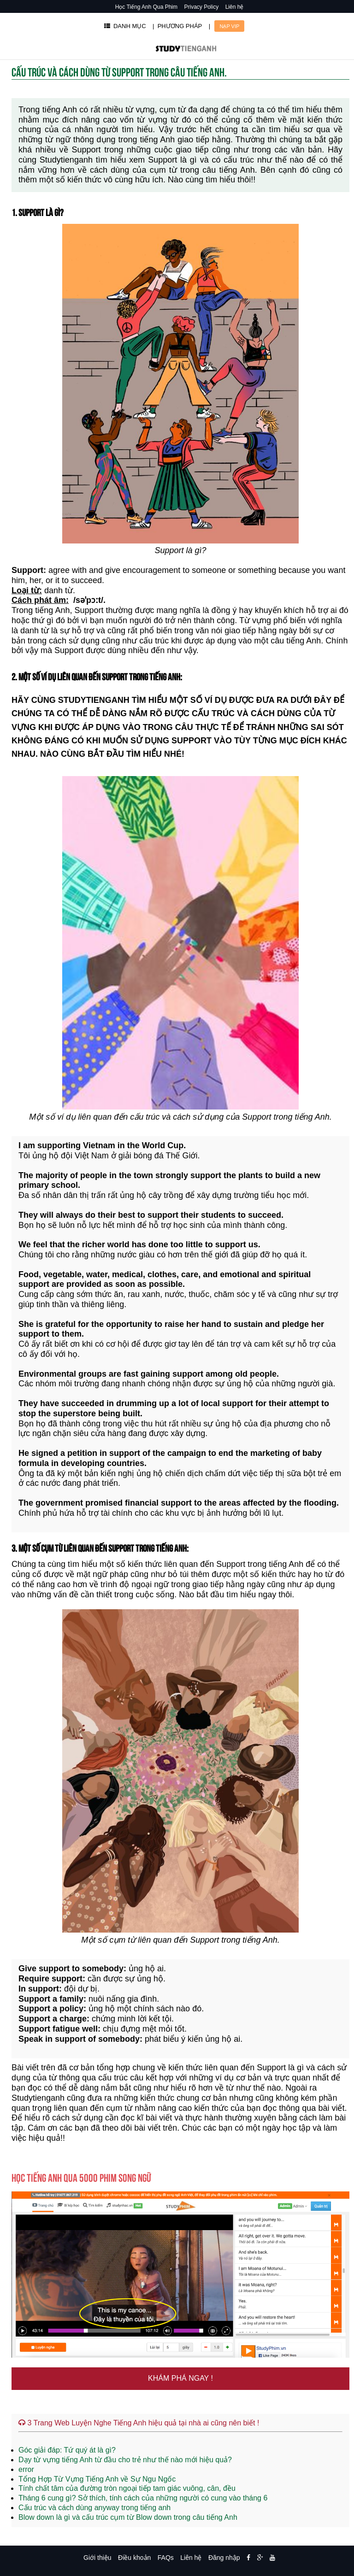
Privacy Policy (201, 7)
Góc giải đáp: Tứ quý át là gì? (67, 2450)
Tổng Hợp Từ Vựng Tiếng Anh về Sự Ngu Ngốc (97, 2479)
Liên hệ (234, 7)
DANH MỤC (125, 26)
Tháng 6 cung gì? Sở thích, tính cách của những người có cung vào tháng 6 (142, 2498)
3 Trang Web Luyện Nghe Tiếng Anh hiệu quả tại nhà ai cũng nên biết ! (138, 2423)
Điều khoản (134, 2557)
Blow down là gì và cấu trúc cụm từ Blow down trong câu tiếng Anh (127, 2517)
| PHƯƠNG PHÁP (177, 26)
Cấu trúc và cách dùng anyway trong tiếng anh (94, 2508)
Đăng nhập (224, 2557)
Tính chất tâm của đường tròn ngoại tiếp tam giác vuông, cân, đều (127, 2488)
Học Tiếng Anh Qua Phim (146, 7)
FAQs (166, 2557)
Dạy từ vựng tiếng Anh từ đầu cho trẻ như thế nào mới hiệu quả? (125, 2460)
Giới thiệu (97, 2557)
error (26, 2469)
